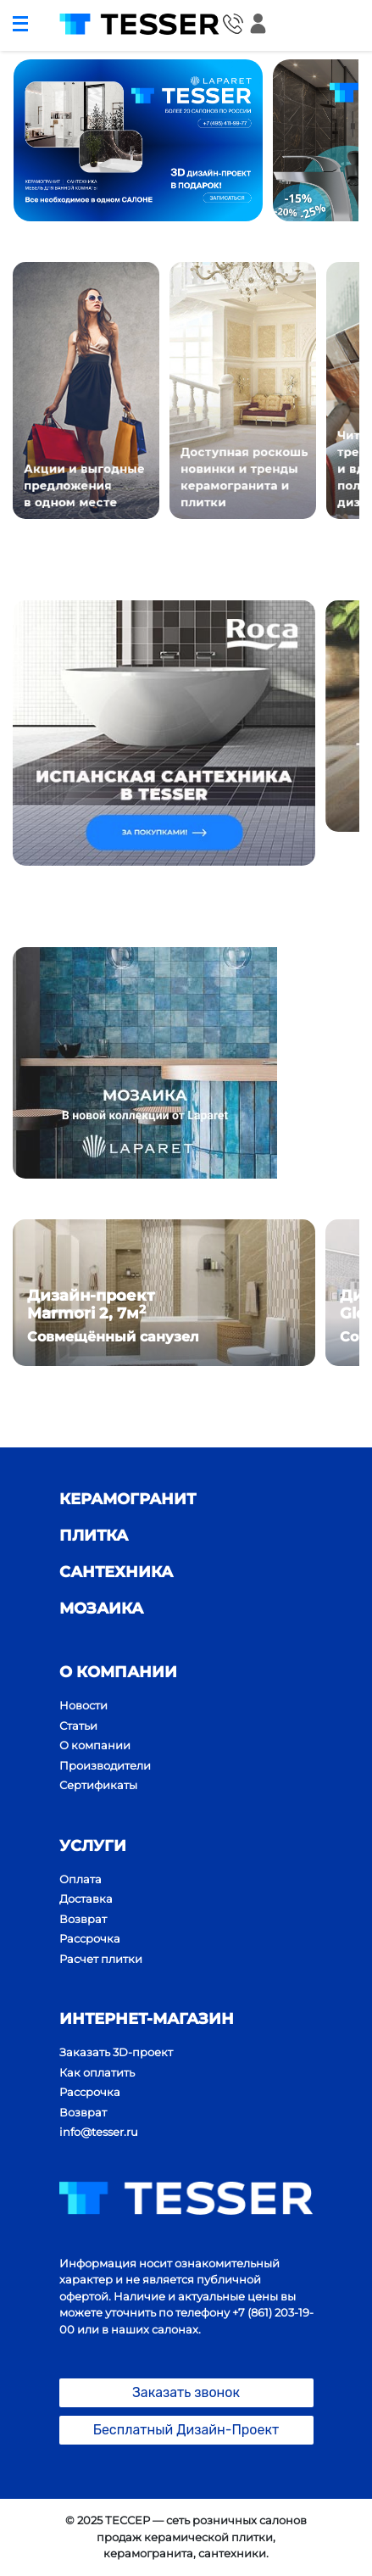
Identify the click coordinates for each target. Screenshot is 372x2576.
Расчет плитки (100, 1958)
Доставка (86, 1898)
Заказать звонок (186, 2392)
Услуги (92, 1846)
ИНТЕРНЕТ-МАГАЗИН (146, 2019)
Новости (83, 1705)
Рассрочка (89, 1938)
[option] (138, 140)
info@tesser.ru (98, 2131)
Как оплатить (97, 2072)
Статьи (78, 1725)
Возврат (83, 1919)
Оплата (80, 1879)
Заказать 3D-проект (116, 2052)
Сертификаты (98, 1785)
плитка (93, 1535)
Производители (105, 1765)
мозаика (101, 1608)
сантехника (116, 1572)
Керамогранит (127, 1499)
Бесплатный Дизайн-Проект (186, 2430)
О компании (118, 1672)
